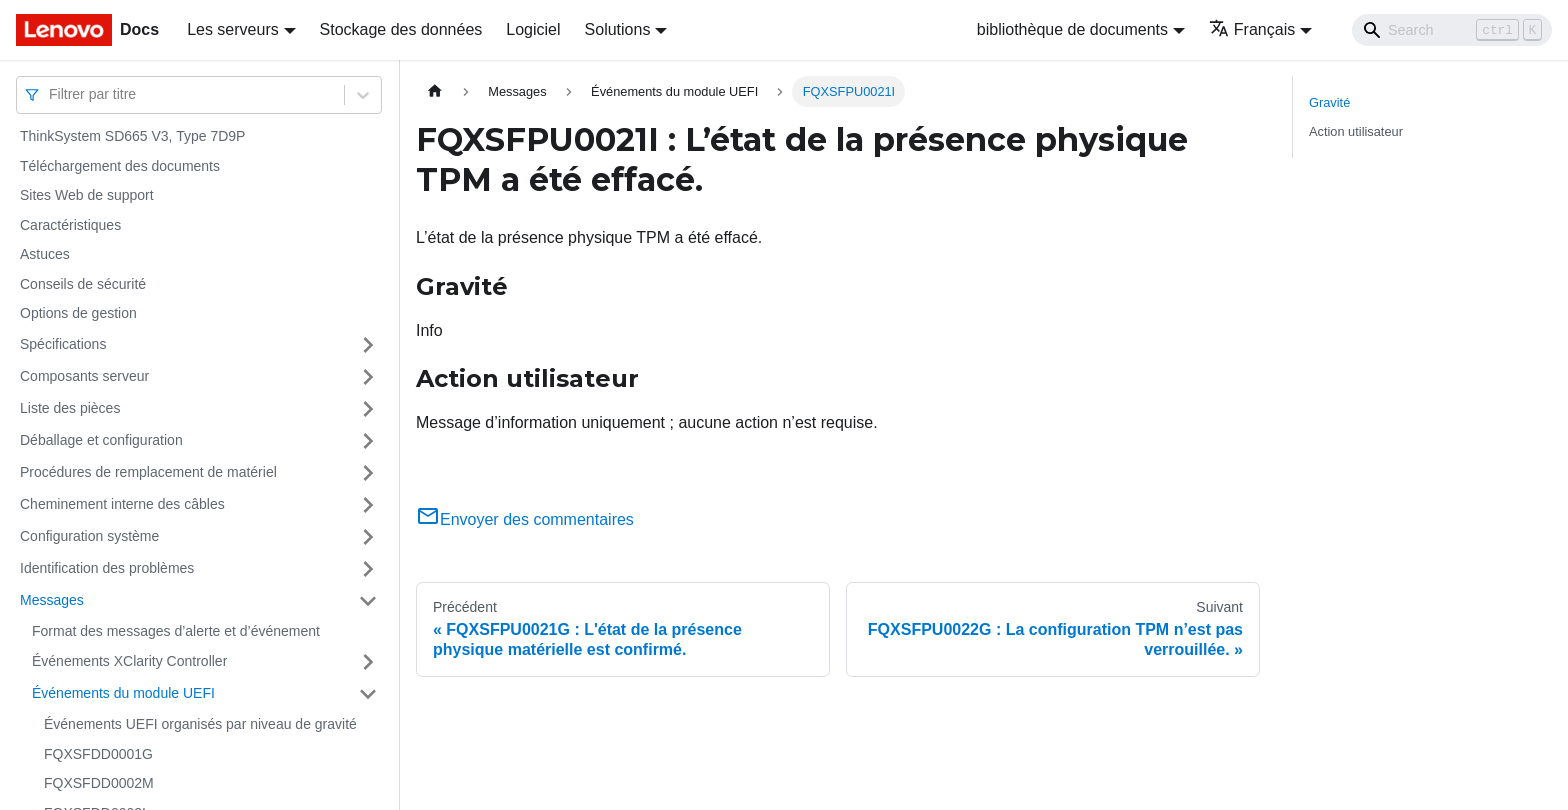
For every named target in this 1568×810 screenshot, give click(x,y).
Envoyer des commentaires (525, 519)
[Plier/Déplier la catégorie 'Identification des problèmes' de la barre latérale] (368, 569)
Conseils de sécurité (83, 284)
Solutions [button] (618, 29)
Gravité (1329, 102)
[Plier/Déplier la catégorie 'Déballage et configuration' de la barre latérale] (368, 441)
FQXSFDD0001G (98, 754)
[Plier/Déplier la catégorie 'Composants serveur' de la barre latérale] (368, 377)
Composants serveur (84, 376)
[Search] (1452, 30)
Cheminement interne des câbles (122, 504)
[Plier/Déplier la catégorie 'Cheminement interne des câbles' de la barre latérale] (368, 505)
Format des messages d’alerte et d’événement (176, 631)
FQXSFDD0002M (99, 783)
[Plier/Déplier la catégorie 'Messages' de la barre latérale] (368, 601)
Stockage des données (401, 29)
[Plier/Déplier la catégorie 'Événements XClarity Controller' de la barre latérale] (368, 662)
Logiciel (533, 29)
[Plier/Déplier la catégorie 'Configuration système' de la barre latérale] (368, 537)
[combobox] (51, 94)
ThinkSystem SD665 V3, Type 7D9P (132, 136)
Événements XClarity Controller (129, 661)
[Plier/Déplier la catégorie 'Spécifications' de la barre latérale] (368, 345)
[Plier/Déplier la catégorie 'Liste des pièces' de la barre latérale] (368, 409)
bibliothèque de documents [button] (1072, 29)
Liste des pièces (70, 408)
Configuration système (89, 536)
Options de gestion (78, 313)
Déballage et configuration (101, 440)
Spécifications (63, 344)
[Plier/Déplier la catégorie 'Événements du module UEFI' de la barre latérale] (368, 694)
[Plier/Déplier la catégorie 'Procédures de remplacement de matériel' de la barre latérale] (368, 473)
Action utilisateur (1356, 131)
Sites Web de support (87, 195)
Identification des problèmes (107, 568)
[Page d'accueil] (435, 91)
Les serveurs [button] (233, 29)
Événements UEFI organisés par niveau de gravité (200, 724)
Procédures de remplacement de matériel (148, 472)
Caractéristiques (70, 225)
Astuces (45, 254)
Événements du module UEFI (123, 693)
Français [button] (1252, 29)
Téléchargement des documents (120, 166)
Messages (52, 600)
